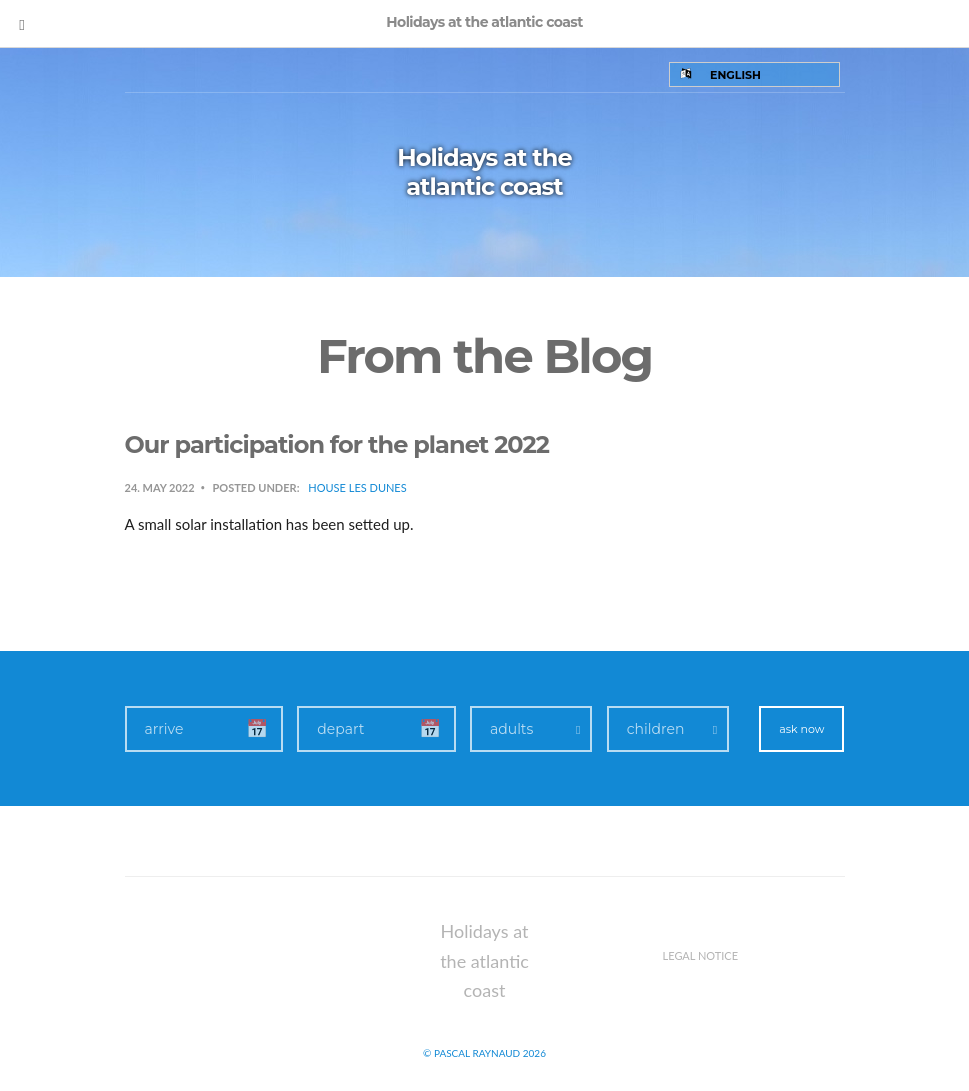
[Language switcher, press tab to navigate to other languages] (754, 74)
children (656, 729)
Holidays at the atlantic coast (484, 172)
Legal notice (701, 955)
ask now (801, 729)
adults (511, 729)
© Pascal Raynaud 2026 (484, 1053)
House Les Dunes (357, 487)
